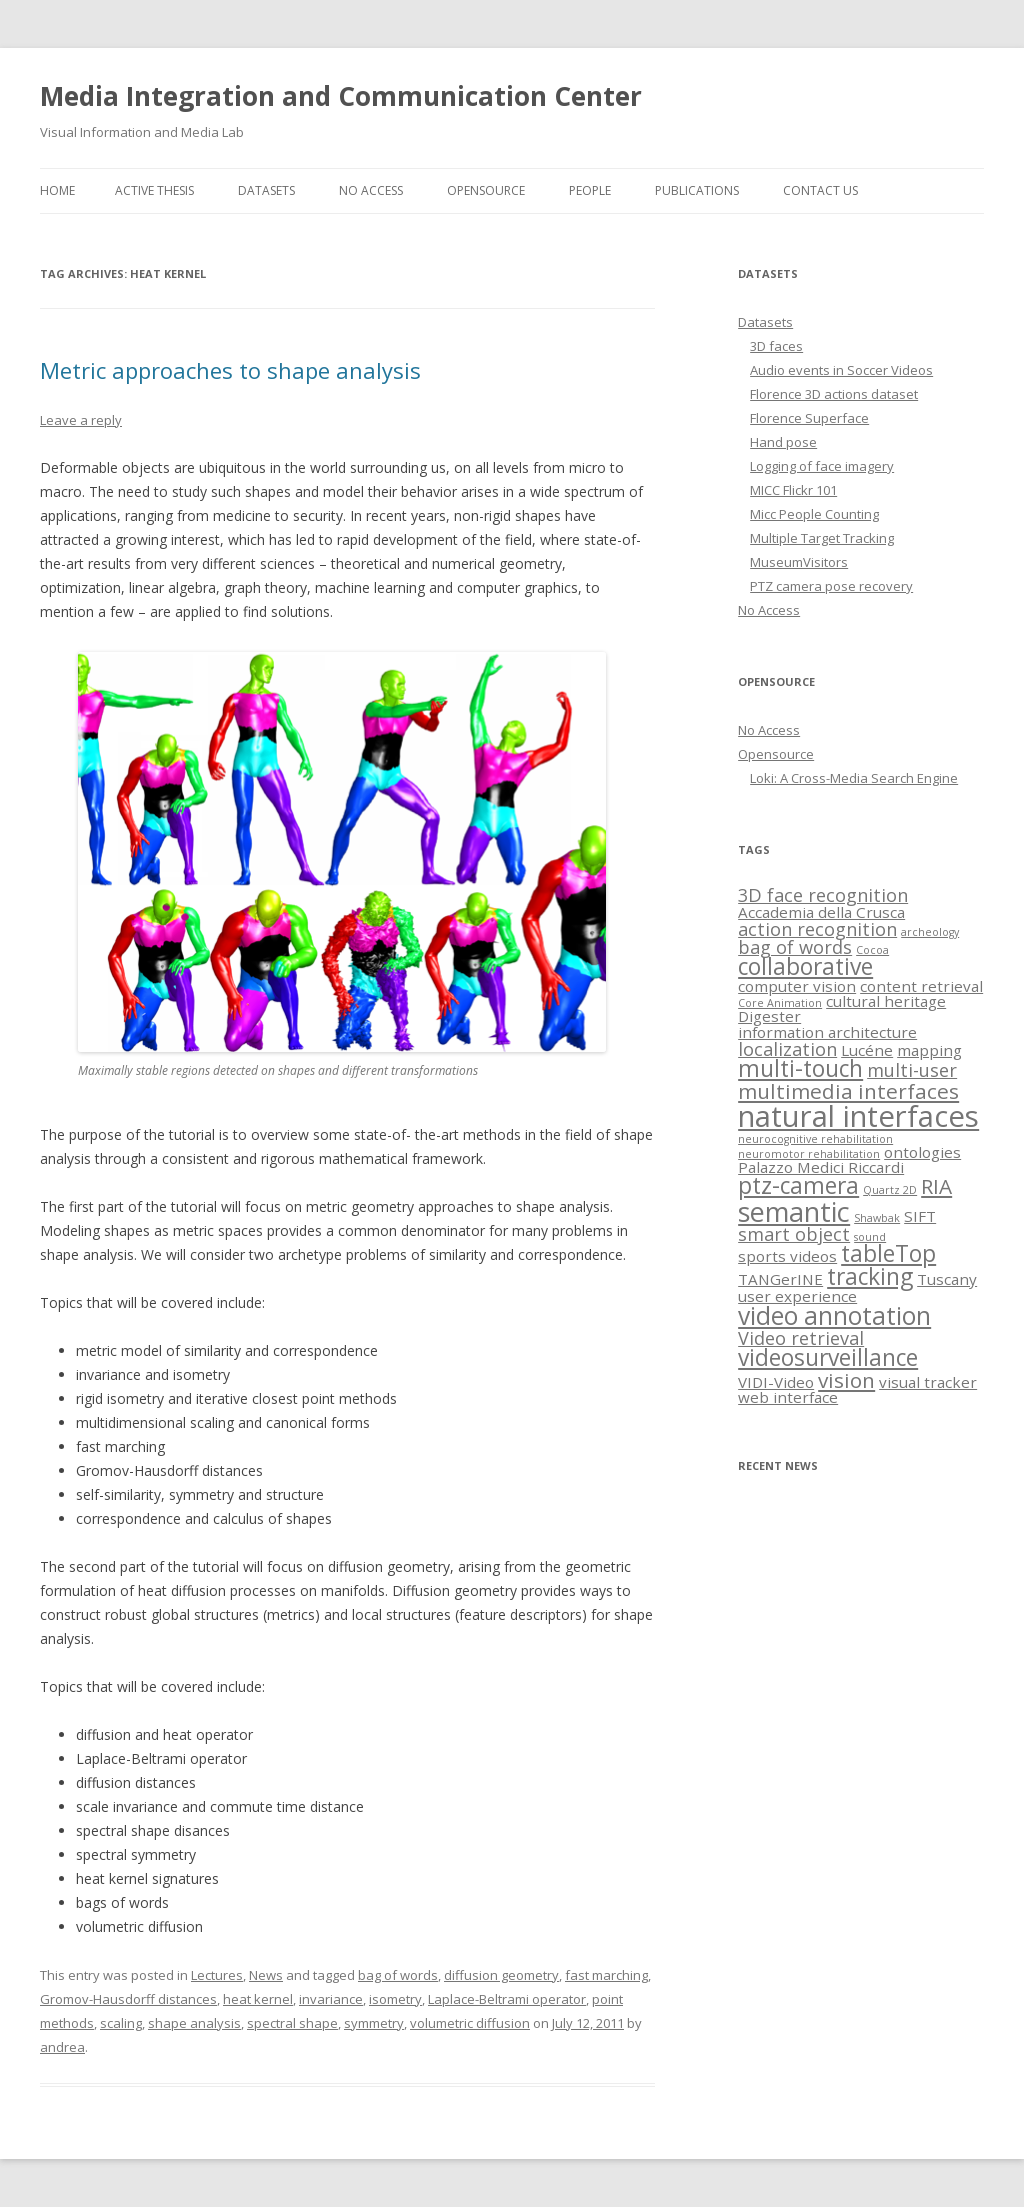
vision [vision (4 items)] (846, 1380)
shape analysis (194, 2023)
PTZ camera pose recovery (831, 586)
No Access (371, 190)
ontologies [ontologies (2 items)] (922, 1152)
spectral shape (292, 2023)
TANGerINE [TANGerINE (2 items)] (780, 1279)
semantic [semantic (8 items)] (794, 1211)
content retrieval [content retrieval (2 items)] (921, 986)
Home (57, 190)
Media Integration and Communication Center (341, 96)
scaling (121, 2023)
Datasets (266, 190)
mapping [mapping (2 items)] (929, 1050)
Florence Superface (809, 418)
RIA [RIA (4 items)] (936, 1186)
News (266, 1975)
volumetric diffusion (470, 2023)
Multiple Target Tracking (822, 538)
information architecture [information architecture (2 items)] (827, 1032)
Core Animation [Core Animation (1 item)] (780, 1003)
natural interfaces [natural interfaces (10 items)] (858, 1116)
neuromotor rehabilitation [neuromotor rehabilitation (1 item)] (809, 1154)
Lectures (217, 1975)
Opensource (486, 190)
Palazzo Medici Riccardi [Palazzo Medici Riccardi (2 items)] (821, 1167)
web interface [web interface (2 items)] (788, 1397)
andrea (62, 2047)
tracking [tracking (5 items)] (870, 1276)
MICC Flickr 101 (793, 490)
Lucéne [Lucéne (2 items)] (867, 1050)
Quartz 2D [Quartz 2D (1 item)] (890, 1190)
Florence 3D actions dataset (834, 394)
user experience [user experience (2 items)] (797, 1296)
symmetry (374, 2023)
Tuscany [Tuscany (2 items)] (947, 1279)
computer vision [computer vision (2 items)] (797, 986)
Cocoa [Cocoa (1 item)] (872, 950)
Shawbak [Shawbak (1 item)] (877, 1218)
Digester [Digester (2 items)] (769, 1016)
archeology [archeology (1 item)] (930, 932)
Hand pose (783, 442)
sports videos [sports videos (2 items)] (787, 1256)
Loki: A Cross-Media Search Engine (854, 778)
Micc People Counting (814, 514)
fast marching (606, 1975)
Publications (697, 190)
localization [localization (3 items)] (787, 1049)
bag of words (398, 1975)
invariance (331, 1999)
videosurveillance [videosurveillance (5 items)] (828, 1357)
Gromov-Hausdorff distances (128, 1999)
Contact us (820, 190)
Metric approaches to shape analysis (230, 370)
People (590, 190)
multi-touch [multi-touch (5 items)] (800, 1068)
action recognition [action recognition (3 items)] (817, 929)
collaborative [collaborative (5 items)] (805, 966)
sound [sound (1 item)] (870, 1237)
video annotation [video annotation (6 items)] (834, 1315)
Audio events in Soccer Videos (841, 370)
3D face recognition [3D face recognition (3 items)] (823, 895)
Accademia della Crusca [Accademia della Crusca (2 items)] (821, 912)
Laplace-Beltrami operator (507, 1999)
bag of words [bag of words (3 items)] (795, 947)
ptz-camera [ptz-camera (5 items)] (798, 1185)
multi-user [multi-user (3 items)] (912, 1070)
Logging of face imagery (822, 466)
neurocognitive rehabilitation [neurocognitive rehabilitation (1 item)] (815, 1139)
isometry (395, 1999)
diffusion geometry (501, 1975)
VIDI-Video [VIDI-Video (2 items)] (776, 1382)
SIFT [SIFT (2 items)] (920, 1216)
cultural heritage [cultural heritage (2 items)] (886, 1001)
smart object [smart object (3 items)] (794, 1234)
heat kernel (258, 1999)
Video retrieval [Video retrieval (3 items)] (801, 1338)
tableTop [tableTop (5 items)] (888, 1253)
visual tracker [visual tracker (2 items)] (928, 1382)
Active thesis (154, 190)
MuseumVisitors (799, 562)
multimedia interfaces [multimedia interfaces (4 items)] (848, 1091)
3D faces (776, 346)
